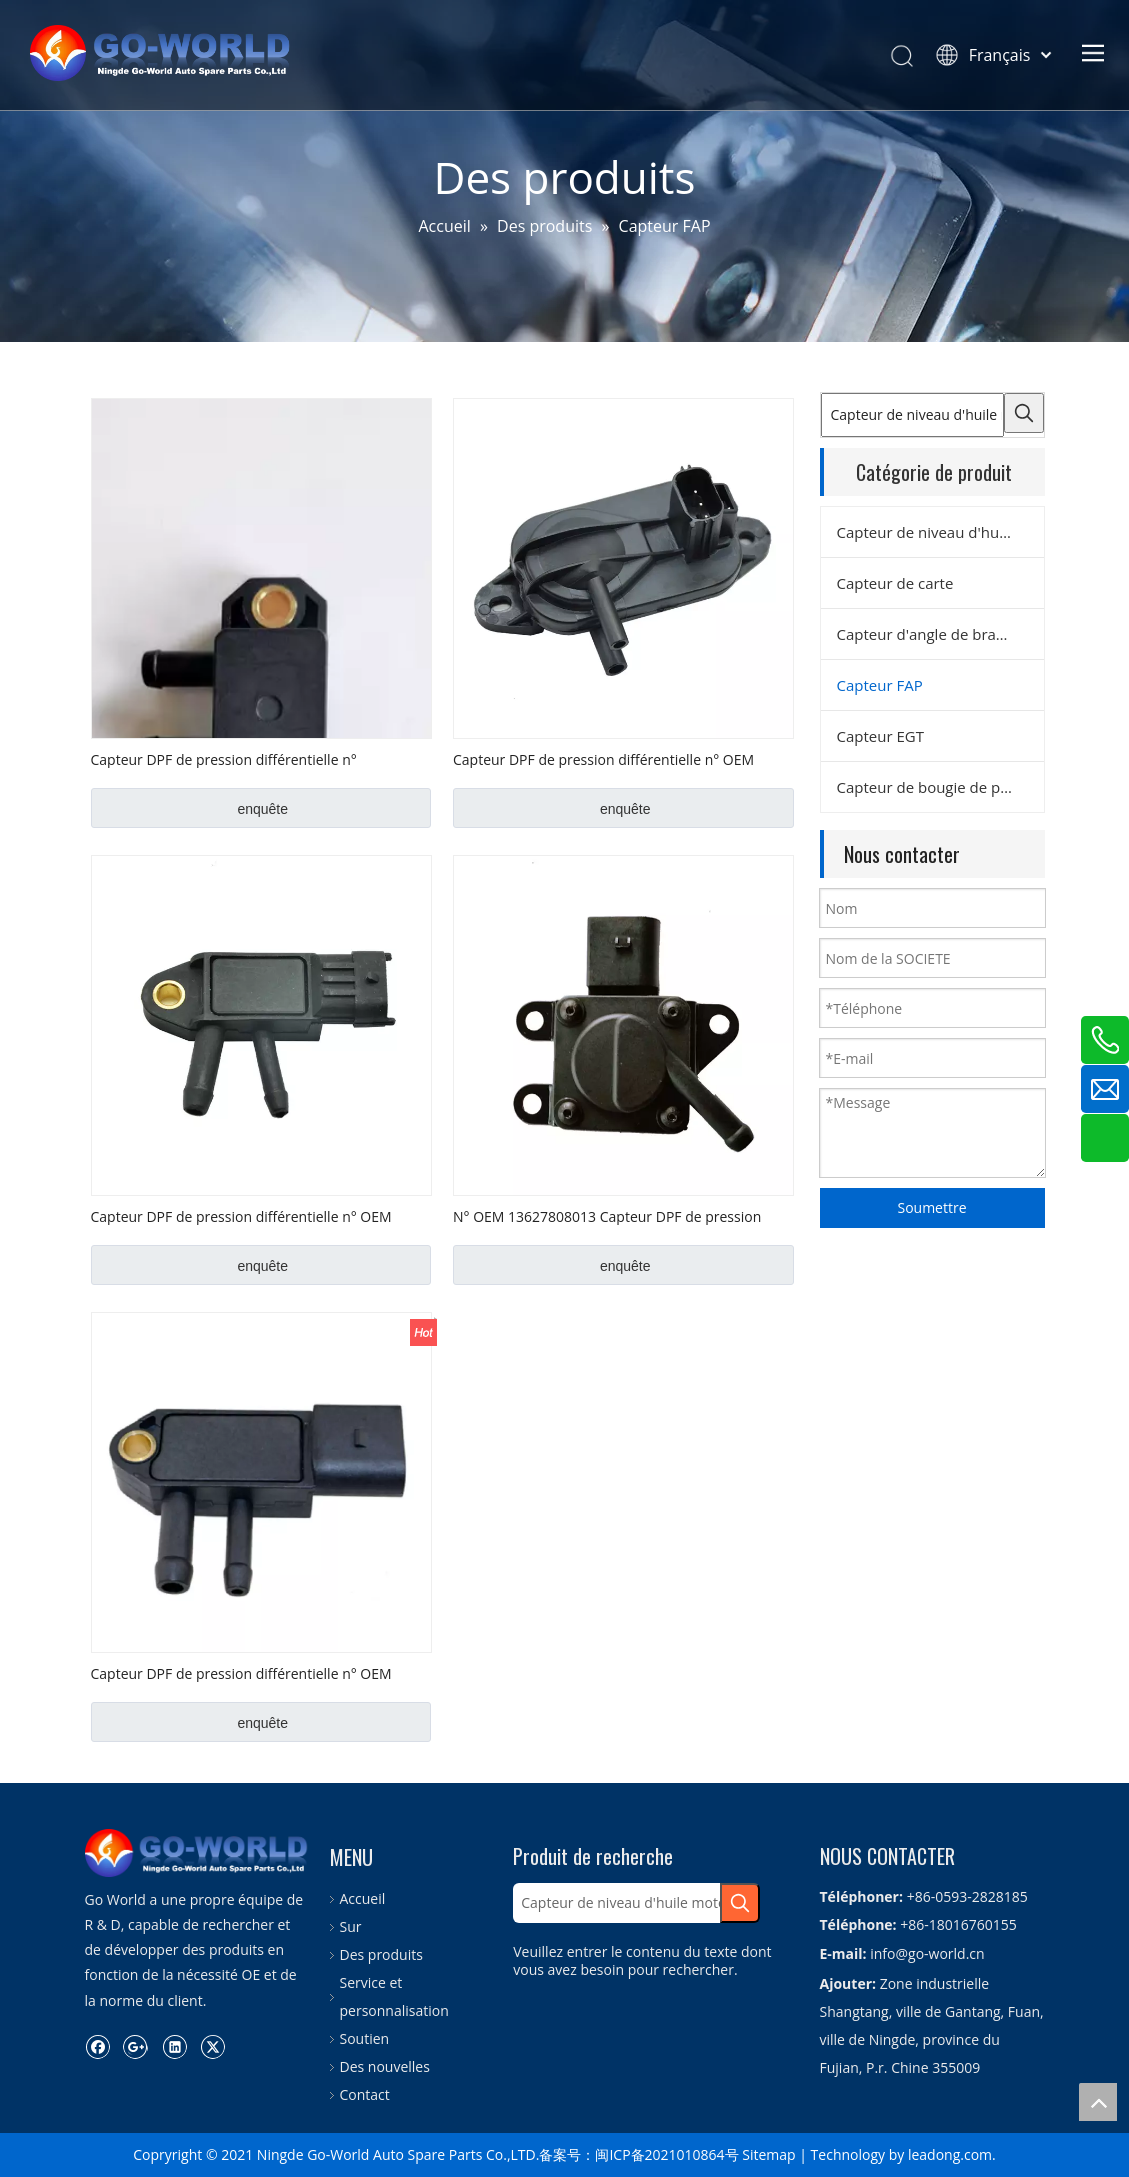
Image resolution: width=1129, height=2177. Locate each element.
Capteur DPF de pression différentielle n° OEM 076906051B (241, 1673)
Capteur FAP (880, 685)
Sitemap (768, 2154)
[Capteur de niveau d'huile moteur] (912, 415)
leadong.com (950, 2154)
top (1098, 2102)
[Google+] (135, 2030)
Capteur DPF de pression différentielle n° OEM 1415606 (603, 759)
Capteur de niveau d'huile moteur (940, 532)
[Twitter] (212, 2030)
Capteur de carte (895, 583)
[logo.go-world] (101, 1845)
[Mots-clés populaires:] (1024, 413)
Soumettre (931, 1207)
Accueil (363, 1898)
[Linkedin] (174, 2030)
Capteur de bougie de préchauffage (940, 787)
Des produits (381, 1954)
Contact (365, 2094)
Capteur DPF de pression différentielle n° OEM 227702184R (241, 1216)
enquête (262, 809)
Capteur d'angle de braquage (938, 634)
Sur (351, 1926)
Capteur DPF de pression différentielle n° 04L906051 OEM (224, 759)
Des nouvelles (385, 2066)
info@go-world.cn (927, 1953)
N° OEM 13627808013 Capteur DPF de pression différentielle (607, 1216)
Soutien (365, 2038)
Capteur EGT (880, 736)
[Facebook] (97, 2030)
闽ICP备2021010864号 (666, 2154)
